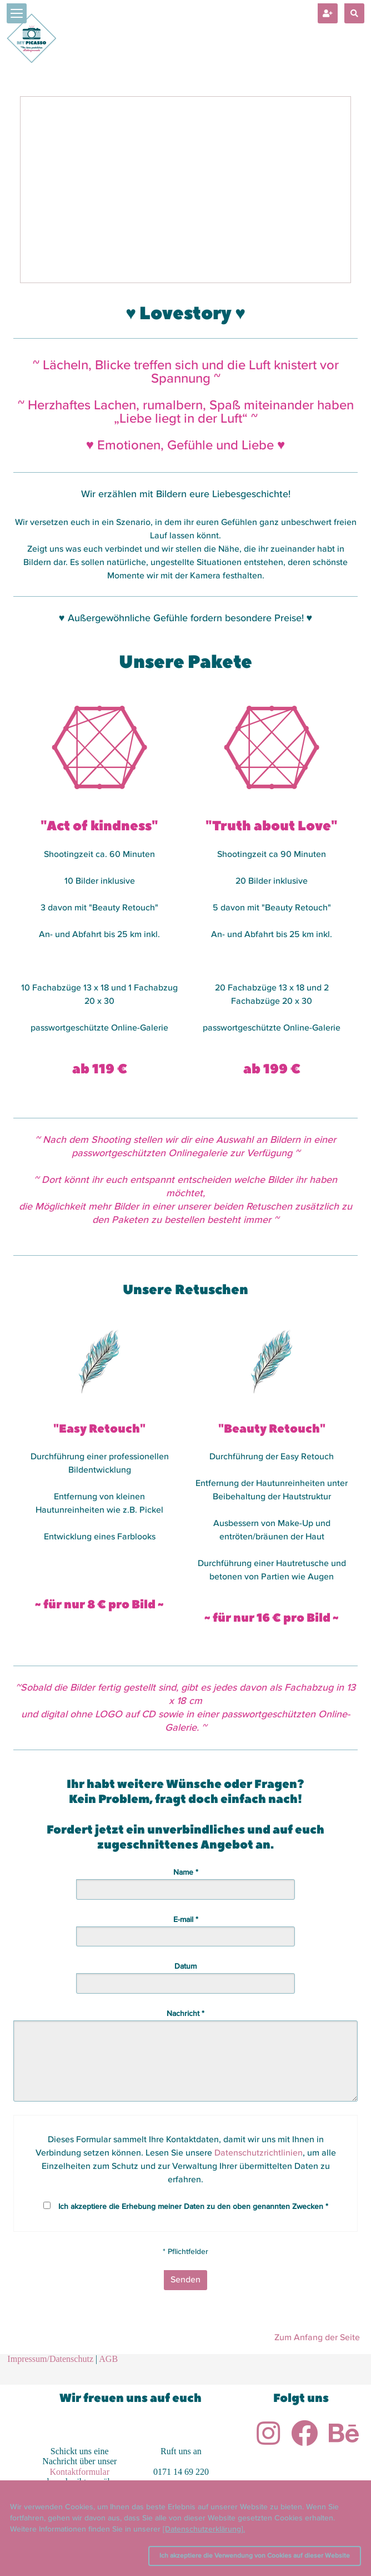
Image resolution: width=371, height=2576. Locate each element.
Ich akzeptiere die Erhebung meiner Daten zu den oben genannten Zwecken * (193, 2207)
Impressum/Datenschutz (50, 2359)
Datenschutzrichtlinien (258, 2153)
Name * (185, 1872)
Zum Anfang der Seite (317, 2338)
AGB (108, 2359)
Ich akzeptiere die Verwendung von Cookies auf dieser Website (254, 2556)
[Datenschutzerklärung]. (204, 2529)
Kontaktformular (79, 2471)
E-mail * (185, 1920)
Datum (185, 1966)
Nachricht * (185, 2014)
